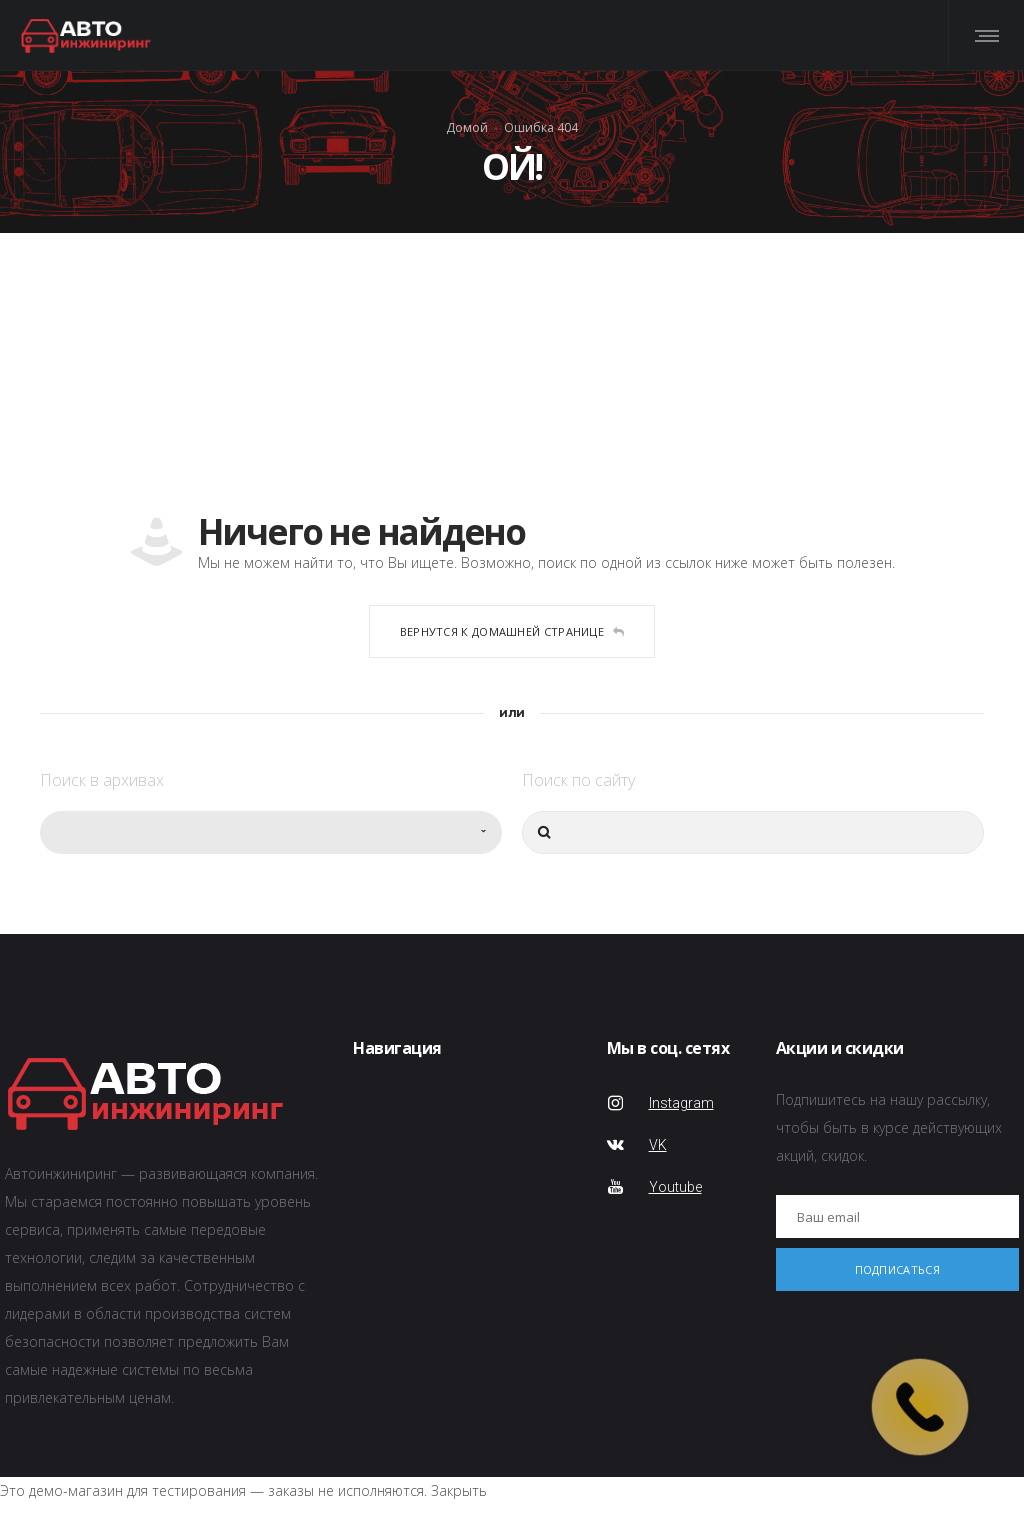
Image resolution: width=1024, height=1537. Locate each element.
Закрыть (459, 1490)
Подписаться (897, 1269)
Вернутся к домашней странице (512, 631)
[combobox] (271, 832)
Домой (467, 126)
